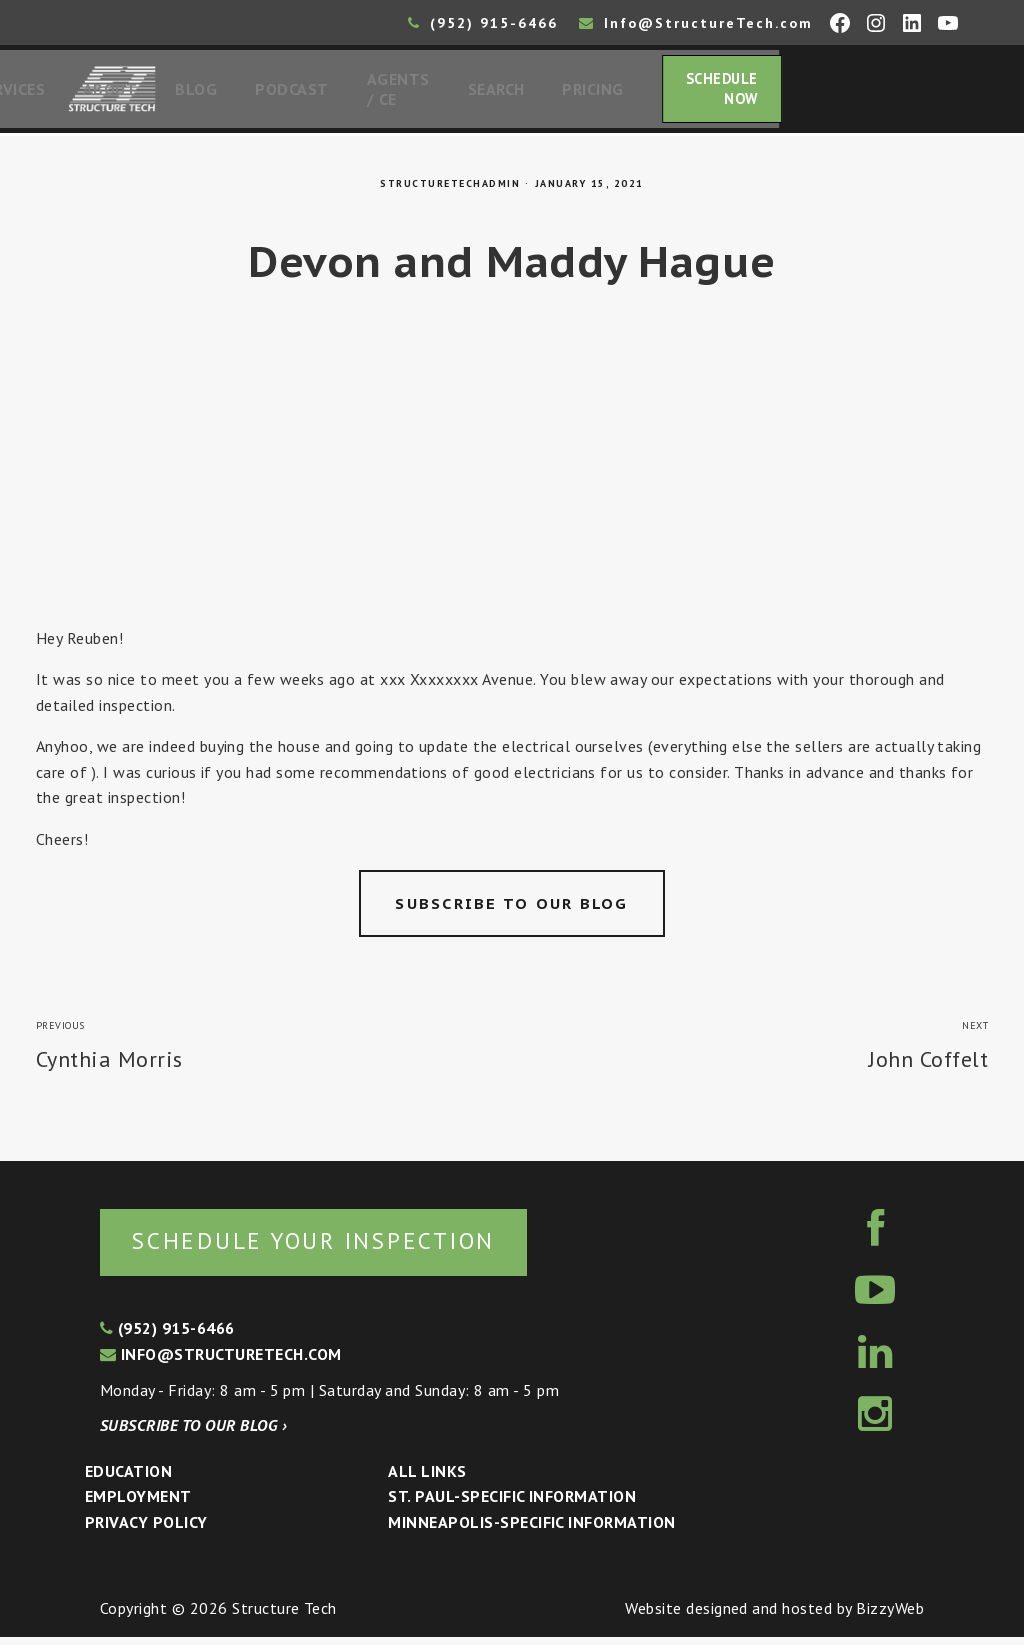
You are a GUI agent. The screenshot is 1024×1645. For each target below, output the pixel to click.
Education (128, 1479)
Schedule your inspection (335, 1247)
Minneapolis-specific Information (531, 1530)
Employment (138, 1504)
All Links (427, 1479)
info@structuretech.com (221, 1362)
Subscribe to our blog (511, 909)
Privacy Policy (146, 1530)
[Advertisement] (512, 482)
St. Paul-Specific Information (512, 1504)
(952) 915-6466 (483, 23)
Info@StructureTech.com (696, 23)
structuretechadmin (450, 189)
